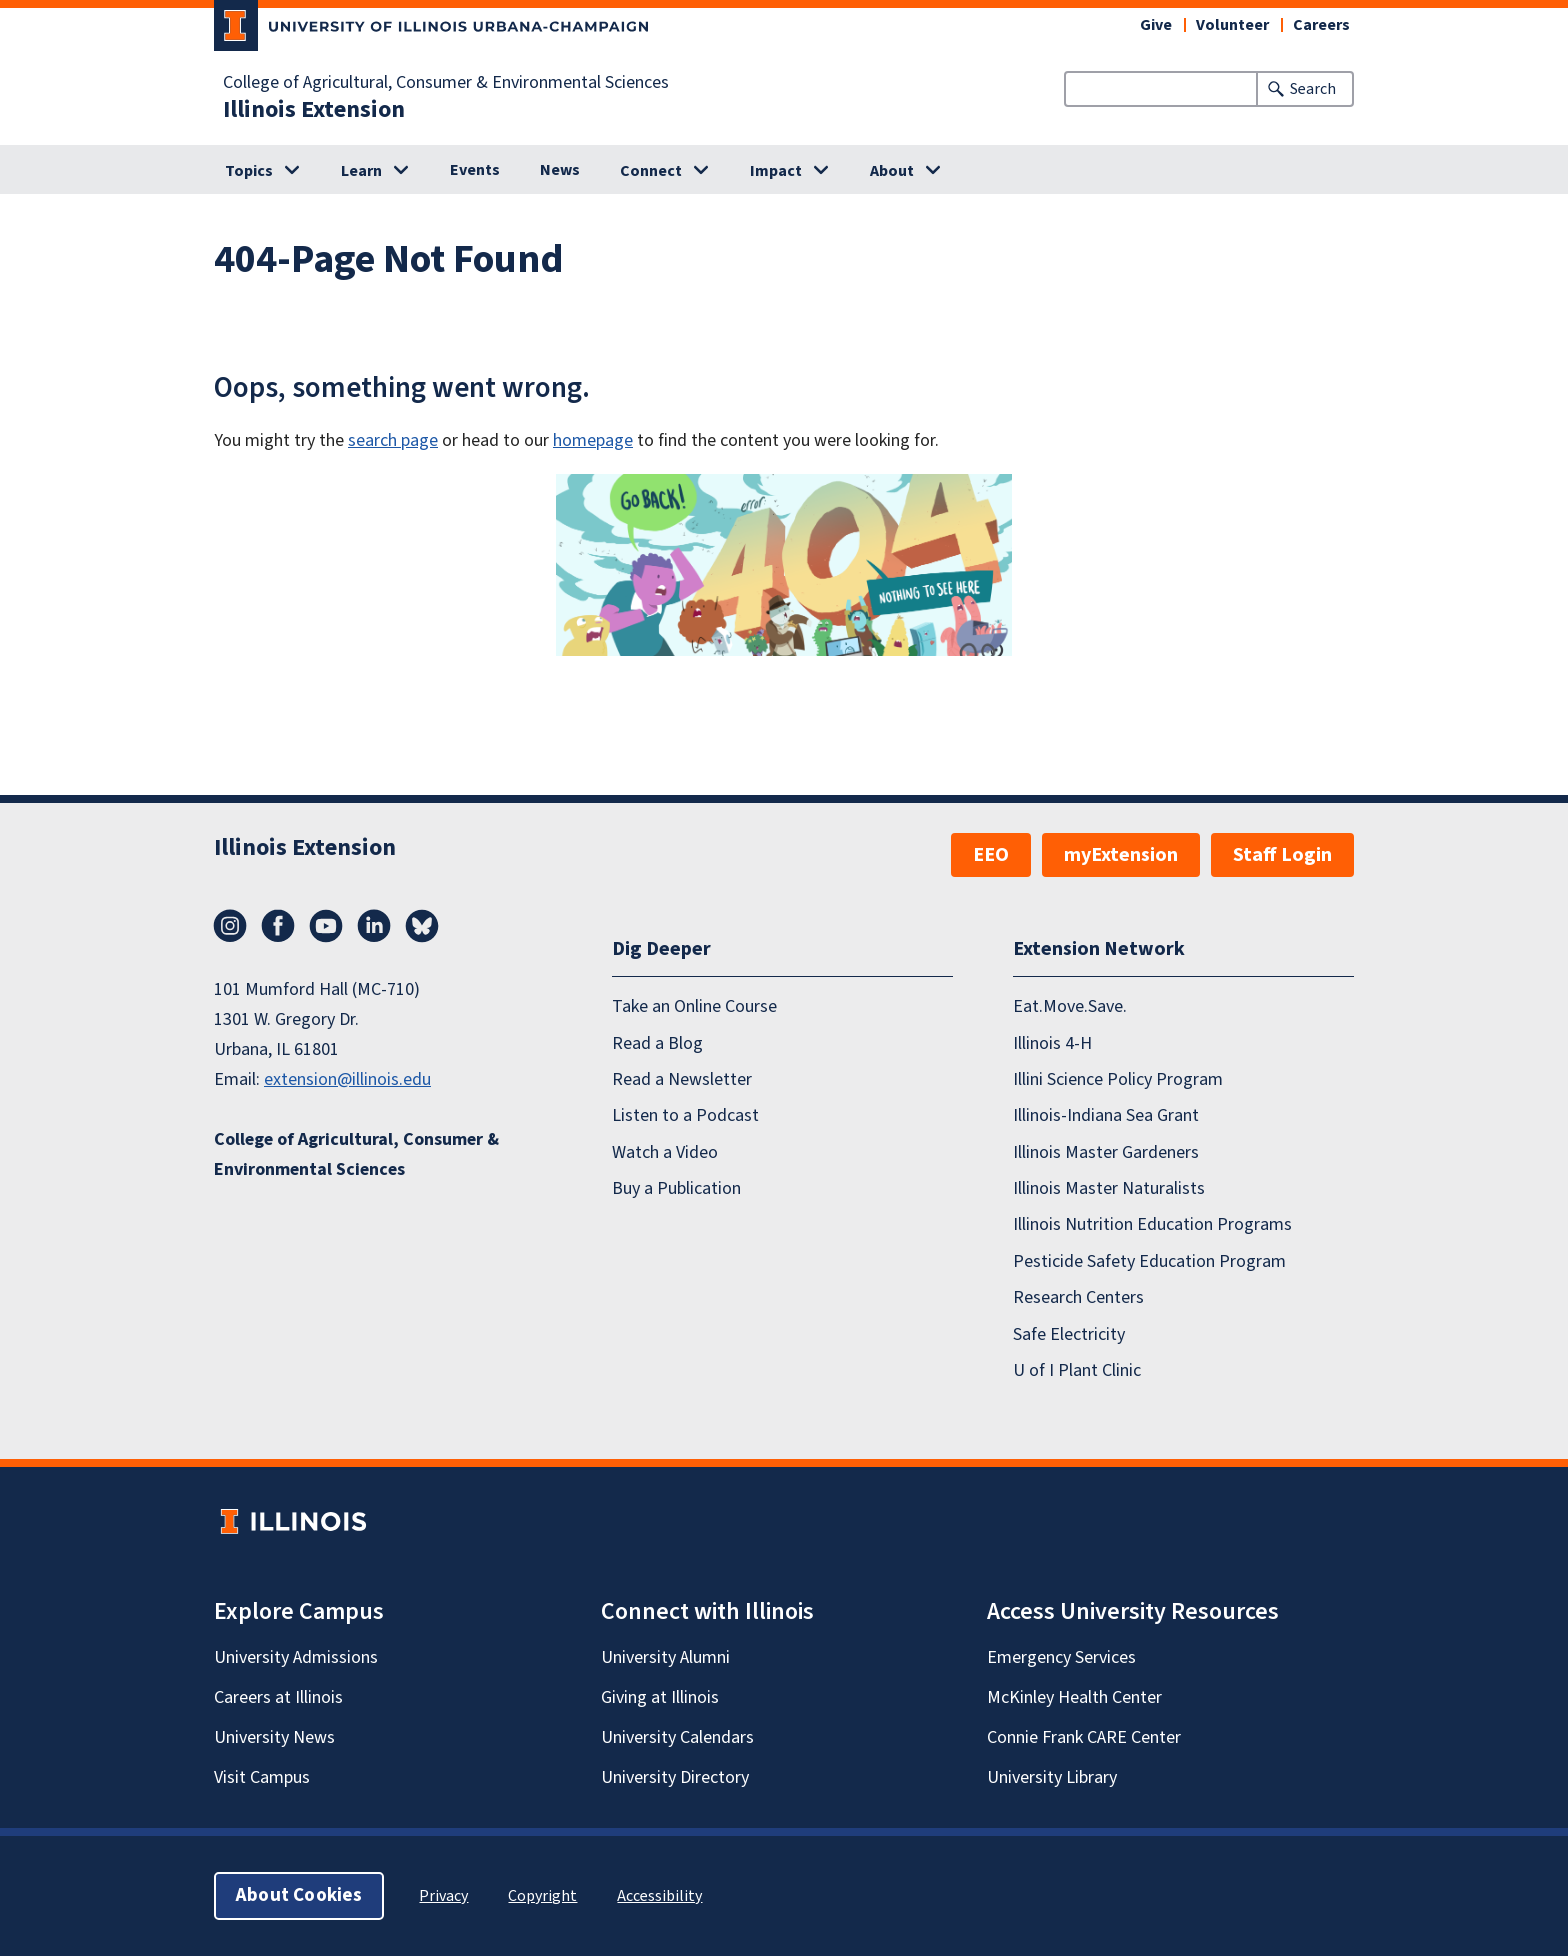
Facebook (278, 926)
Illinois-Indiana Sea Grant (1106, 1115)
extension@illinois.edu (347, 1079)
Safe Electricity (1069, 1334)
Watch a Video (665, 1152)
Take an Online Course (694, 1006)
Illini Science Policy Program (1118, 1079)
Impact (776, 171)
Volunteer (1232, 25)
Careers (1321, 25)
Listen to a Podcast (685, 1115)
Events (475, 170)
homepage (593, 440)
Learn (361, 171)
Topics (249, 171)
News (560, 170)
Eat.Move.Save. (1070, 1006)
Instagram (230, 926)
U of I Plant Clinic (1077, 1370)
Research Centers (1078, 1297)
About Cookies (299, 1895)
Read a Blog (657, 1043)
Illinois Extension (314, 110)
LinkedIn (374, 926)
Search (1313, 89)
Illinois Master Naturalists (1109, 1188)
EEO (991, 855)
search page (393, 440)
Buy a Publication (676, 1188)
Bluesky (422, 926)
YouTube (326, 926)
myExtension (1121, 855)
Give (1156, 25)
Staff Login (1282, 855)
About (892, 171)
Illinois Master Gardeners (1106, 1152)
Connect (651, 171)
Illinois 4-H (1052, 1043)
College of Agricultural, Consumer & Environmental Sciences (446, 83)
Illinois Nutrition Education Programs (1152, 1224)
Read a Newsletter (682, 1079)
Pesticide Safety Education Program (1149, 1261)
